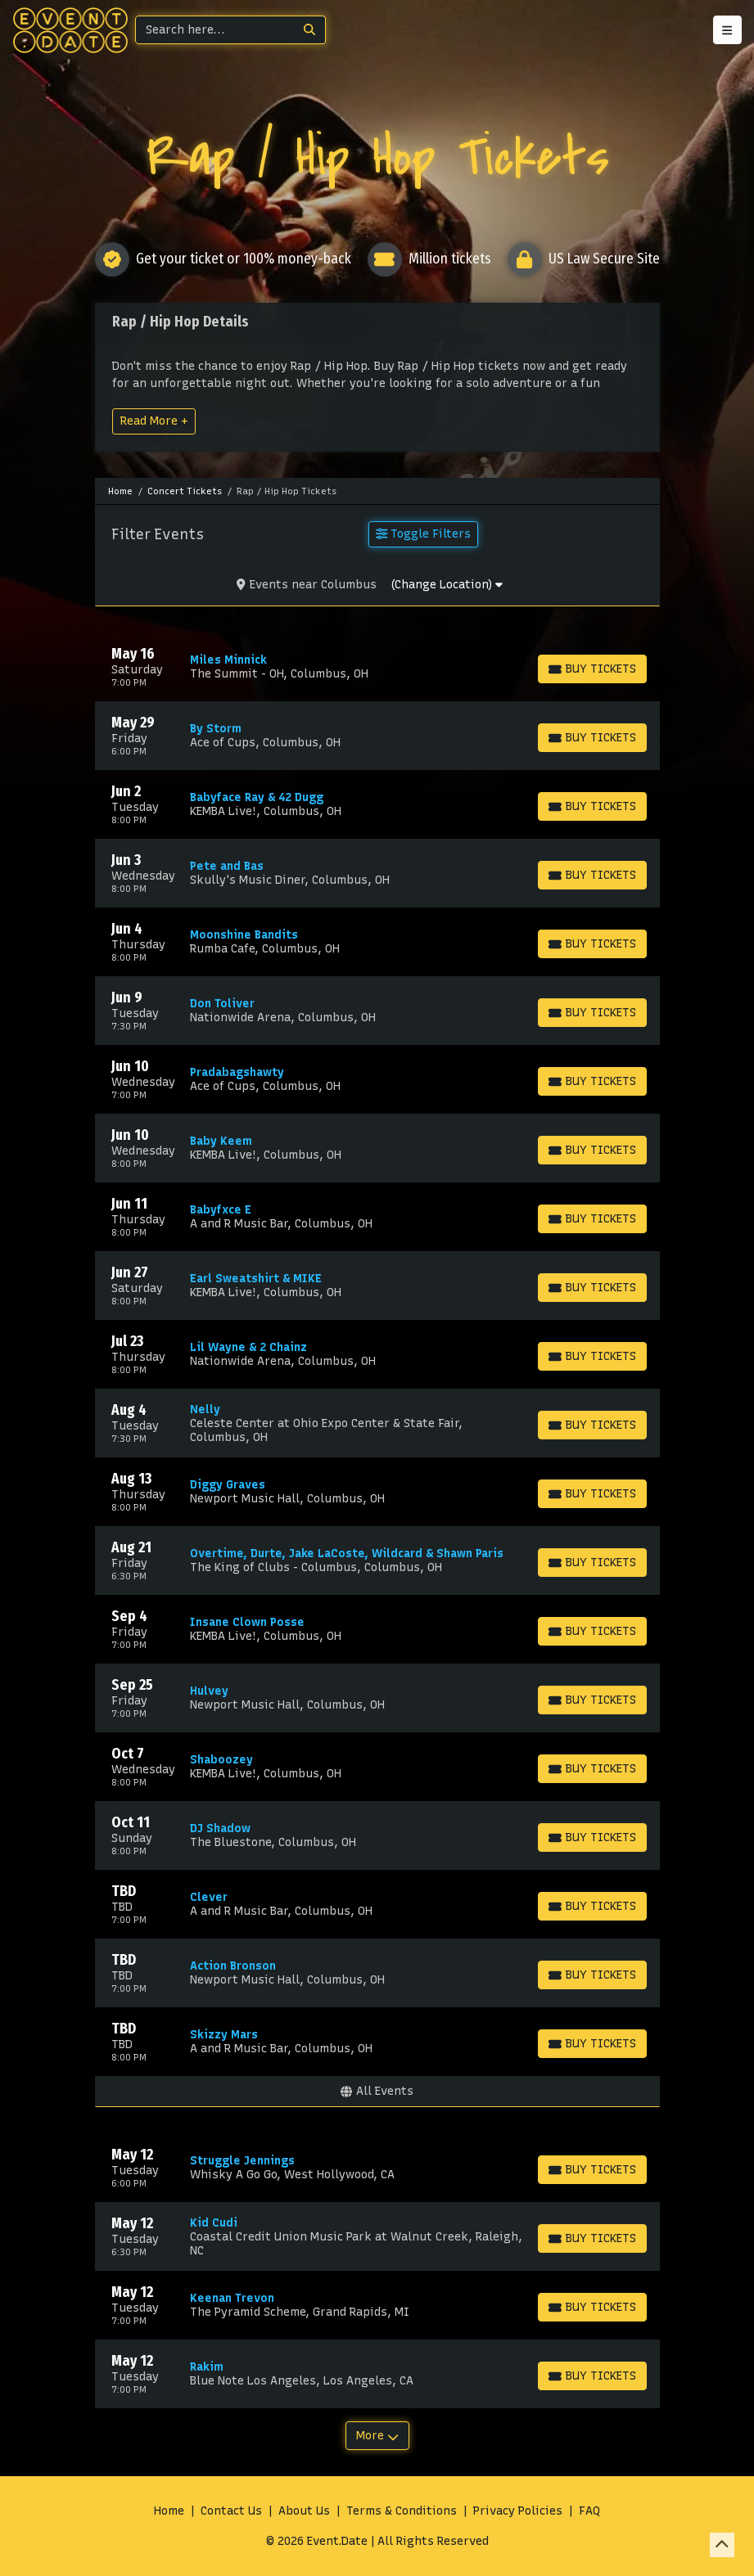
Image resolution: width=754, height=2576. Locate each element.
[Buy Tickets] (592, 669)
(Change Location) (447, 585)
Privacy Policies (517, 2511)
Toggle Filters (423, 533)
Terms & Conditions (401, 2511)
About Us (304, 2511)
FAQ (589, 2511)
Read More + (154, 420)
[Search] (215, 30)
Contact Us (231, 2511)
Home (169, 2511)
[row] (377, 667)
